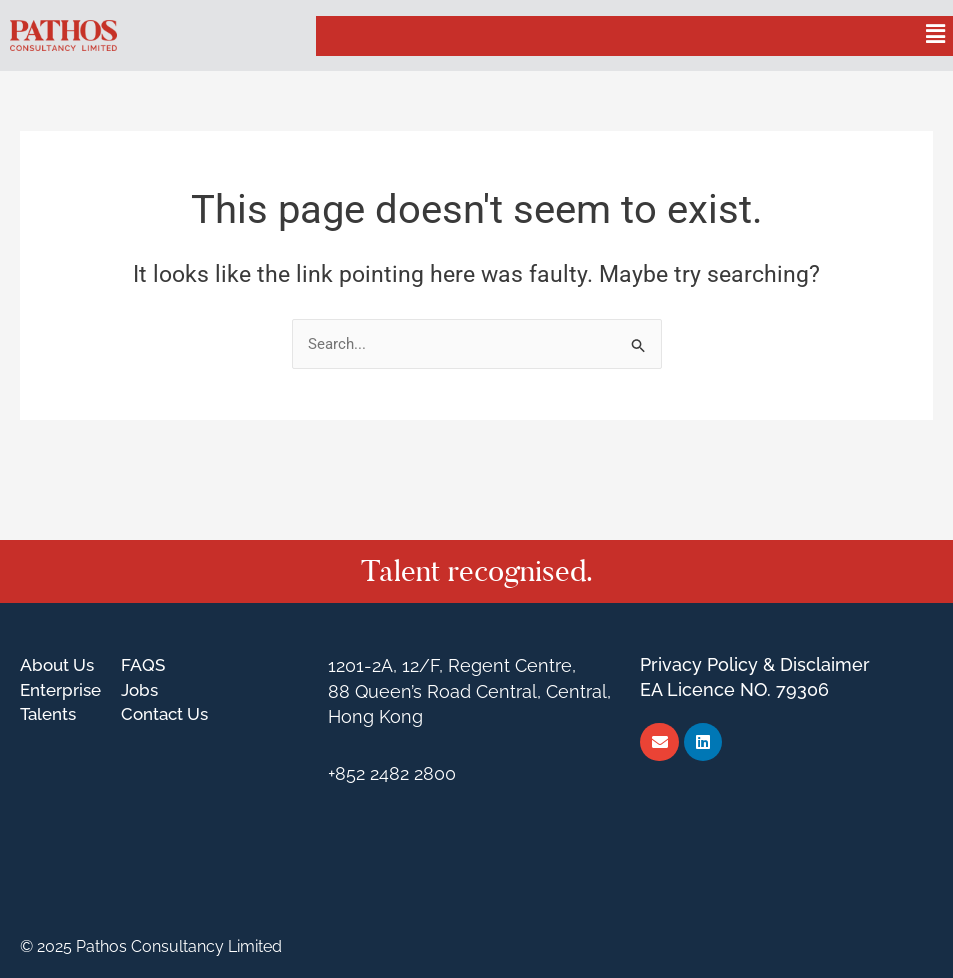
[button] (936, 35)
